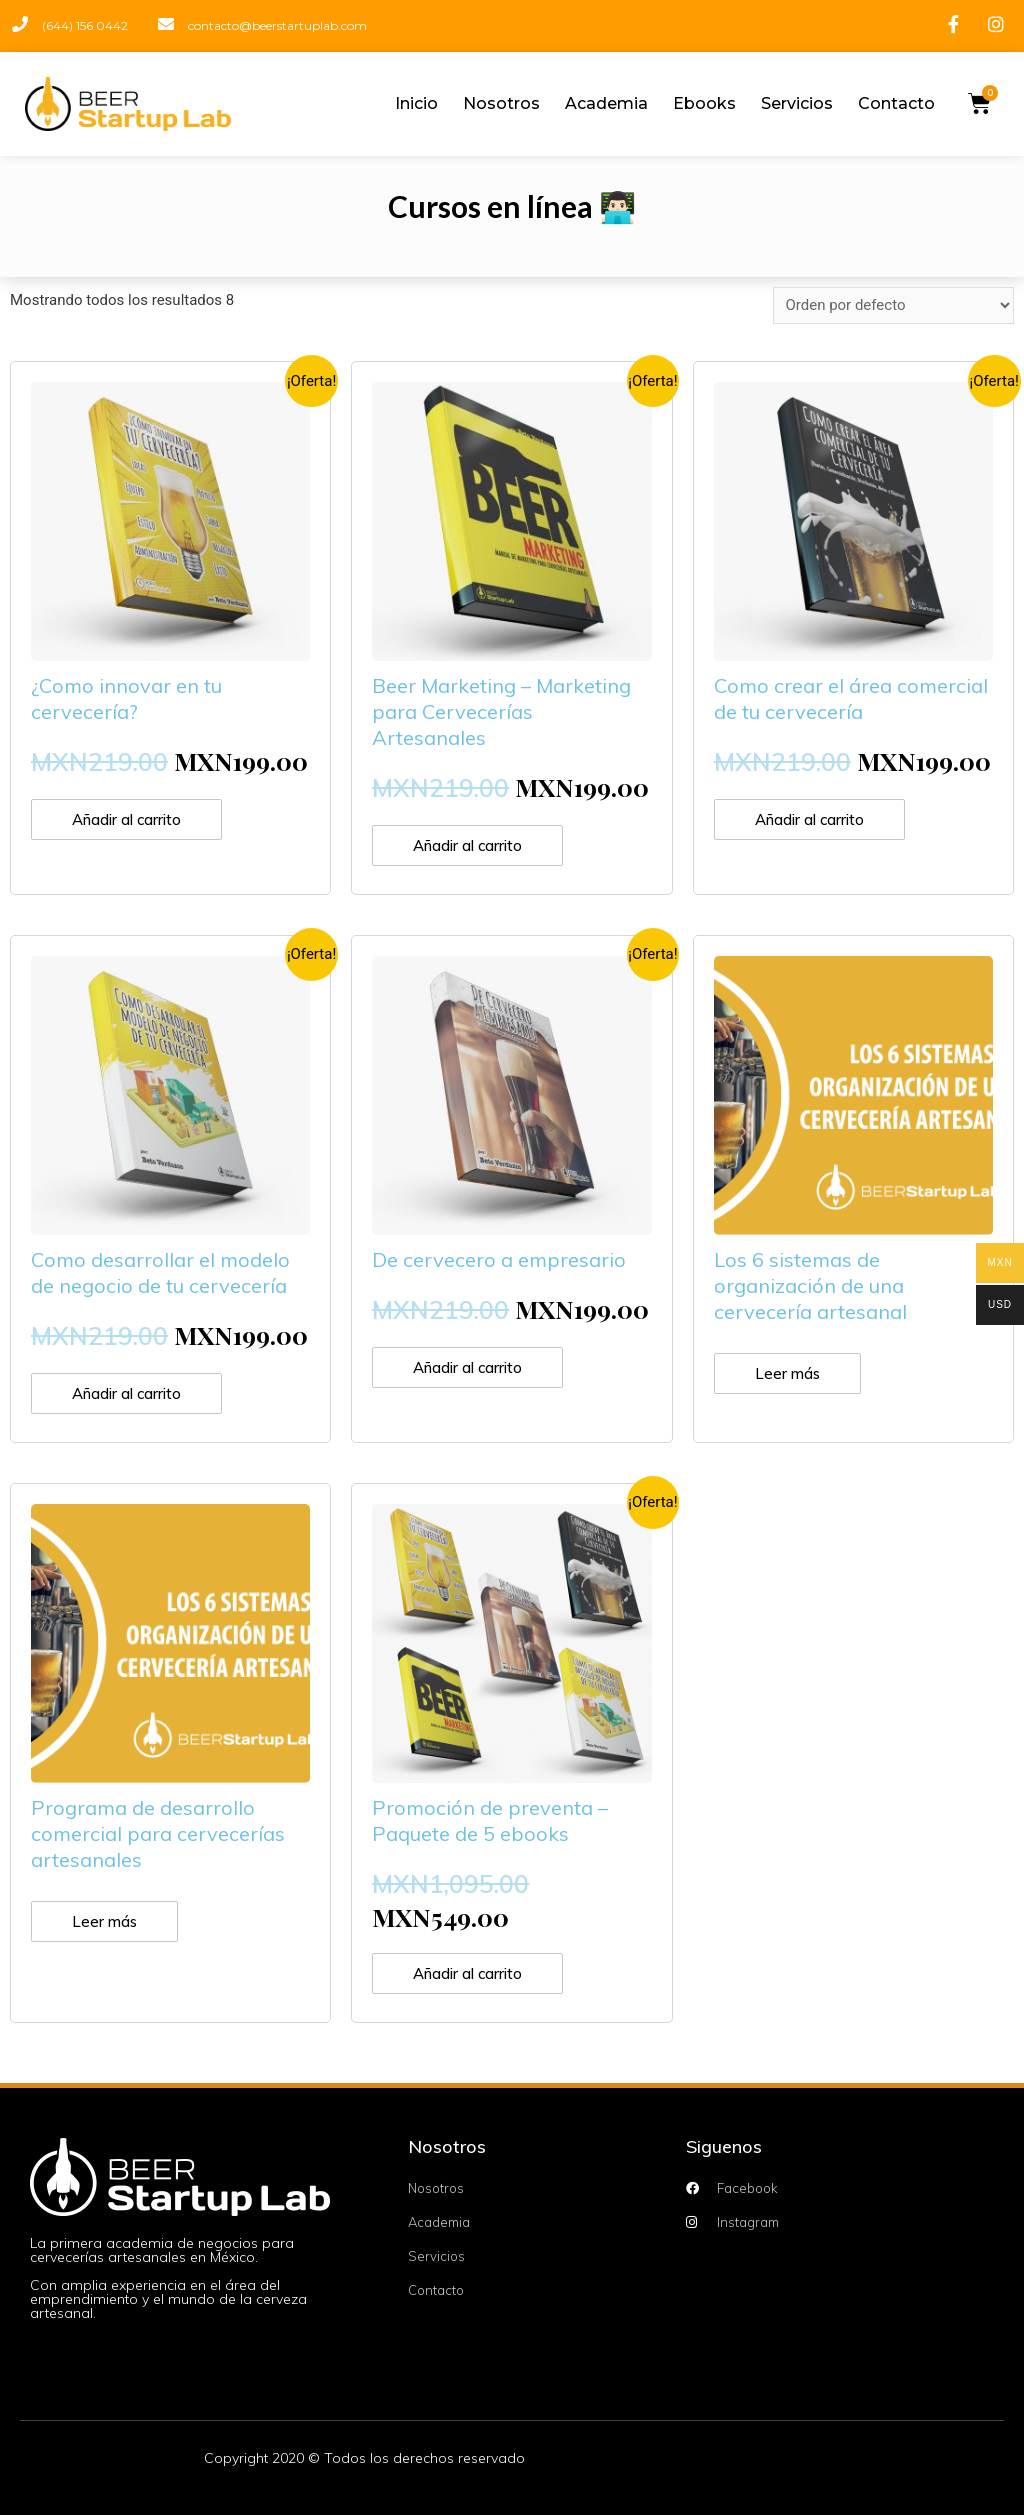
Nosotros (501, 103)
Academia (606, 103)
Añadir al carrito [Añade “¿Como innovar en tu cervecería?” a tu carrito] (126, 819)
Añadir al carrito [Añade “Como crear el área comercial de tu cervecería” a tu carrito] (809, 819)
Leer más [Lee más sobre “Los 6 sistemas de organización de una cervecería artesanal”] (787, 1373)
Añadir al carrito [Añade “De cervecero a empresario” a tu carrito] (467, 1367)
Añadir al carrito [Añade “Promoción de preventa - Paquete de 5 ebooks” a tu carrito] (467, 1973)
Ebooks (704, 103)
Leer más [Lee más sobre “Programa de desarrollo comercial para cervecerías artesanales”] (104, 1921)
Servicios (797, 103)
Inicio (416, 103)
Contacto (896, 103)
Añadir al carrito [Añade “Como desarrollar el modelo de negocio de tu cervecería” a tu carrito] (126, 1393)
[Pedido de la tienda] (893, 305)
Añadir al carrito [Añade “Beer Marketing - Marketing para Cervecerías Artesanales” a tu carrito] (467, 845)
